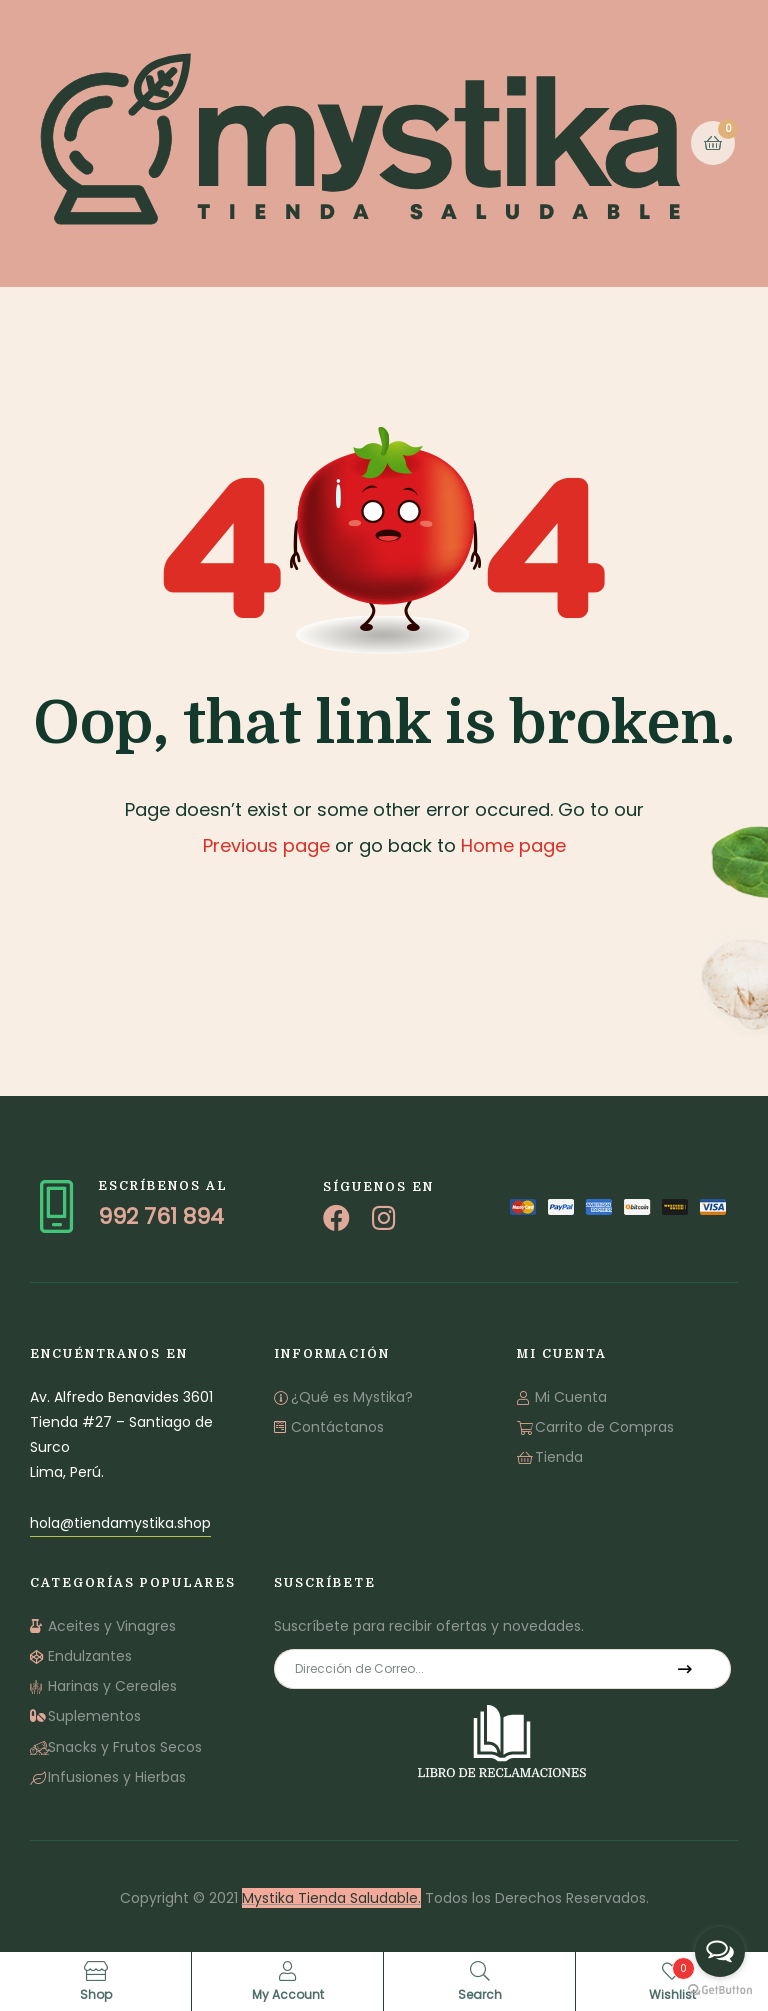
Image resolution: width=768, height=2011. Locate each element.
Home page (513, 845)
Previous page (266, 845)
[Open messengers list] (720, 1952)
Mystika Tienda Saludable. (331, 1898)
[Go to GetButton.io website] (720, 1990)
